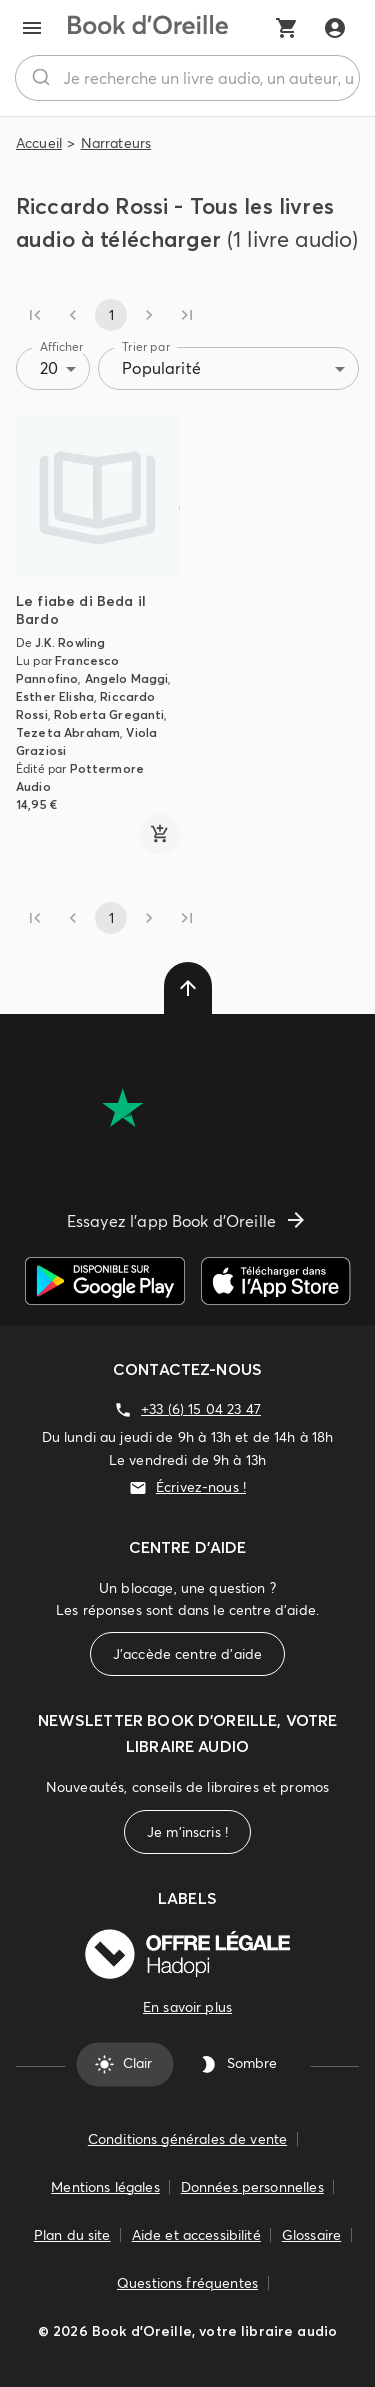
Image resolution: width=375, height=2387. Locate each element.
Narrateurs (116, 143)
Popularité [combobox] (161, 368)
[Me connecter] (335, 28)
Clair (125, 2064)
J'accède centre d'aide (187, 1654)
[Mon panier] (287, 28)
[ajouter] (160, 834)
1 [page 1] (111, 315)
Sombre (240, 2064)
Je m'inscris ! (187, 1832)
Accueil (39, 143)
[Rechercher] (39, 78)
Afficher (62, 346)
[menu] (32, 28)
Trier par (146, 346)
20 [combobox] (49, 368)
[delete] (188, 988)
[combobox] (187, 78)
